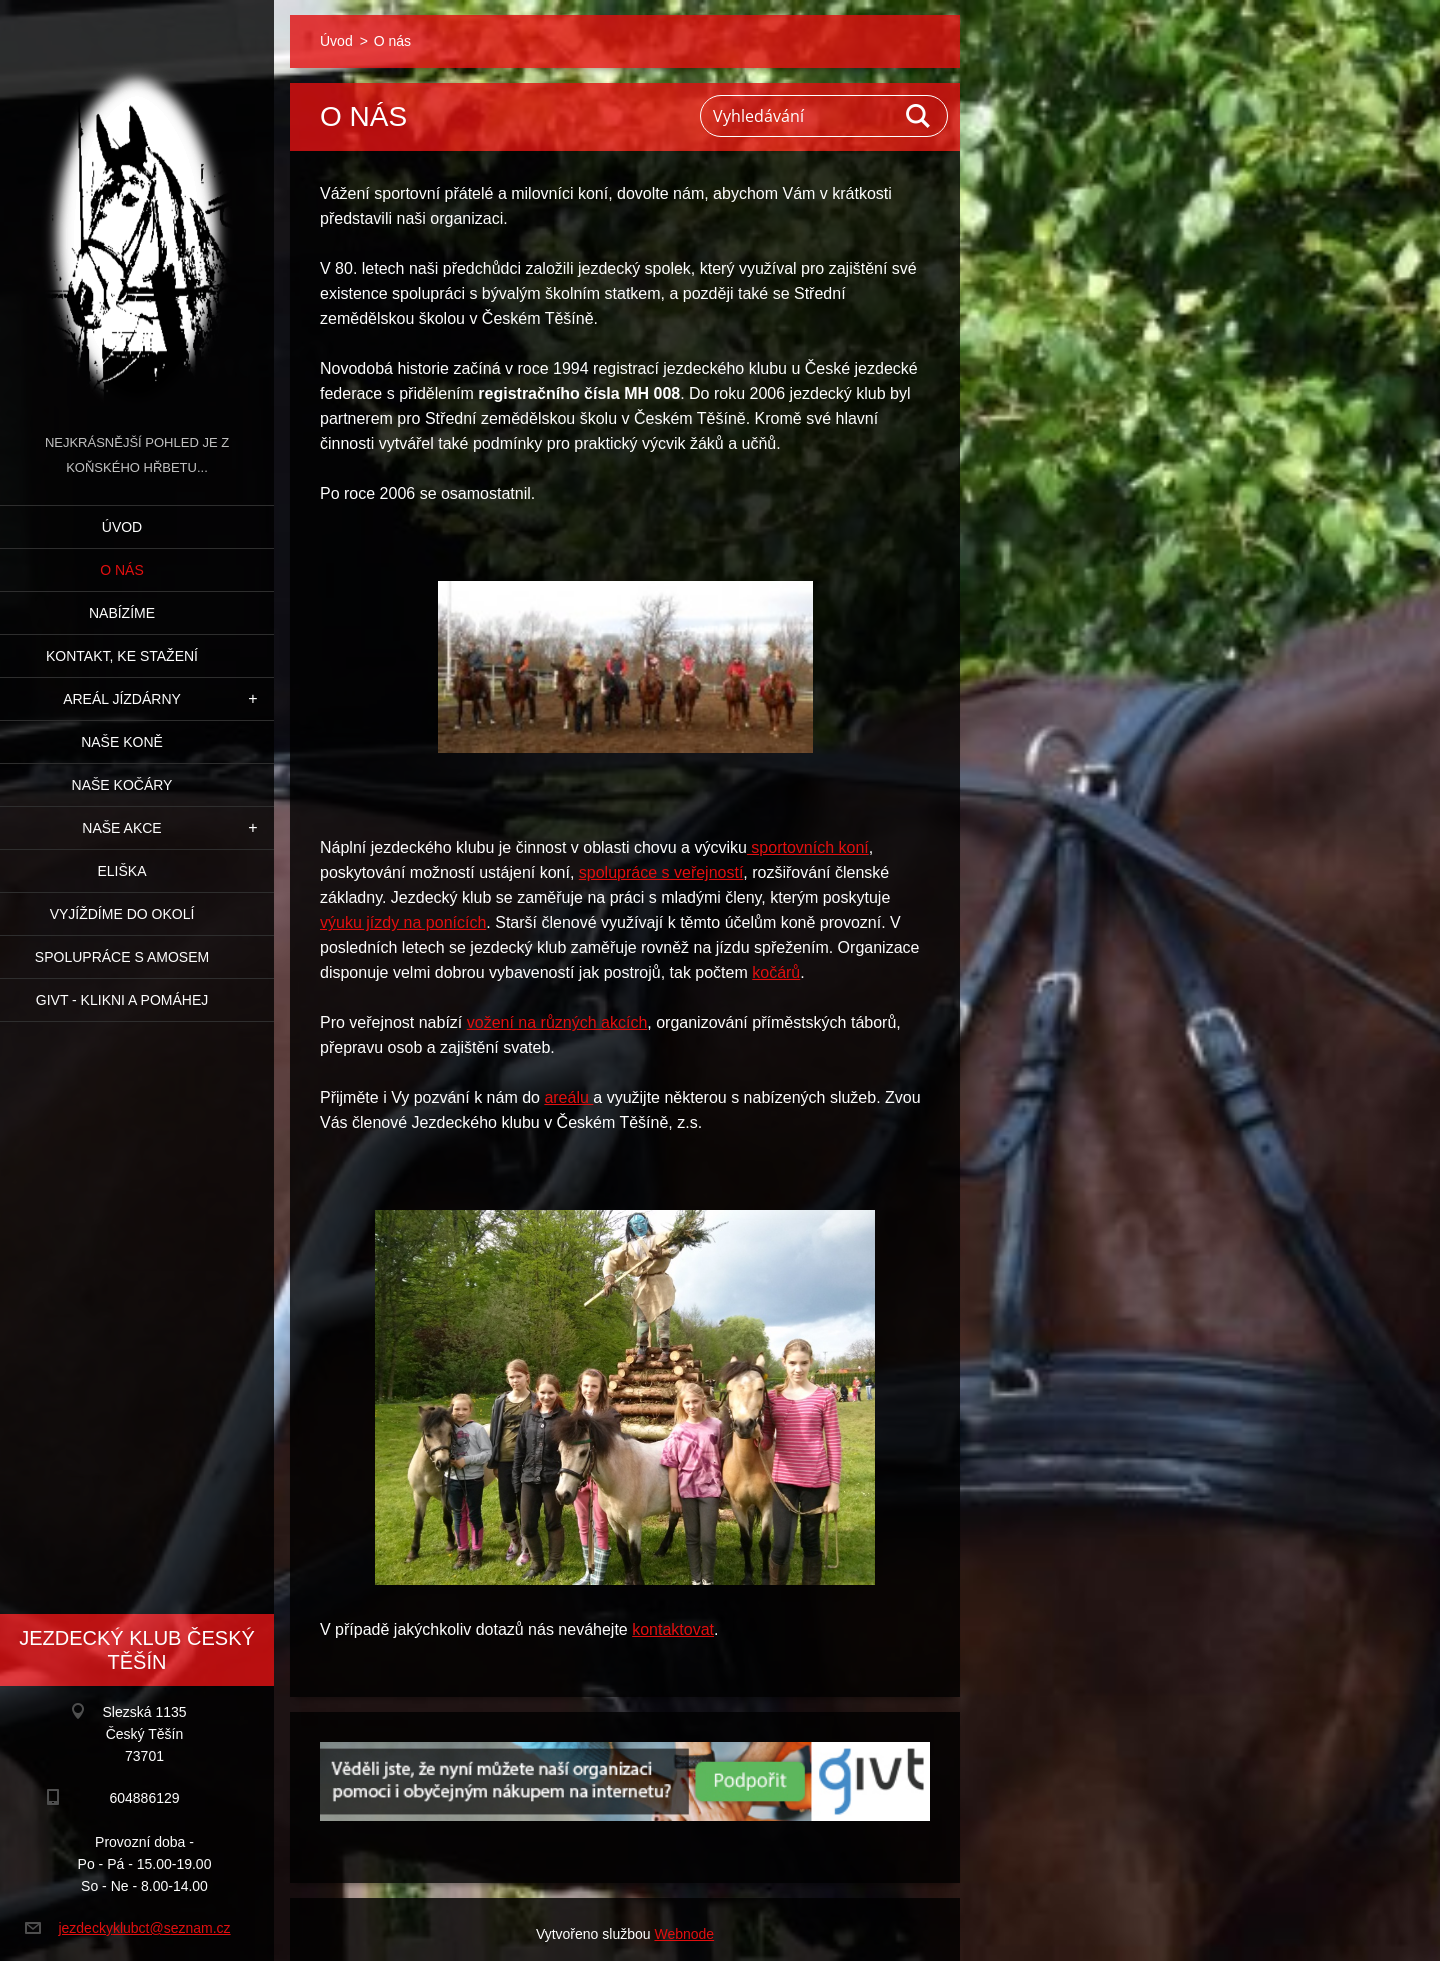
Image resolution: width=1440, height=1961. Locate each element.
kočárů (776, 972)
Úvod (122, 527)
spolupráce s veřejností (661, 872)
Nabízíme (122, 613)
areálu (568, 1097)
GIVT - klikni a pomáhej (122, 1000)
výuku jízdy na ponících (403, 922)
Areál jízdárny (122, 699)
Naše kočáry (122, 785)
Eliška (121, 871)
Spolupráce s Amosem (122, 957)
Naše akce (121, 828)
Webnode (684, 1934)
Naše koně (122, 742)
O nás (122, 570)
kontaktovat (673, 1629)
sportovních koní (808, 847)
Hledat (919, 116)
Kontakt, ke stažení (122, 656)
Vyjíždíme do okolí (122, 914)
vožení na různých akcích (557, 1022)
